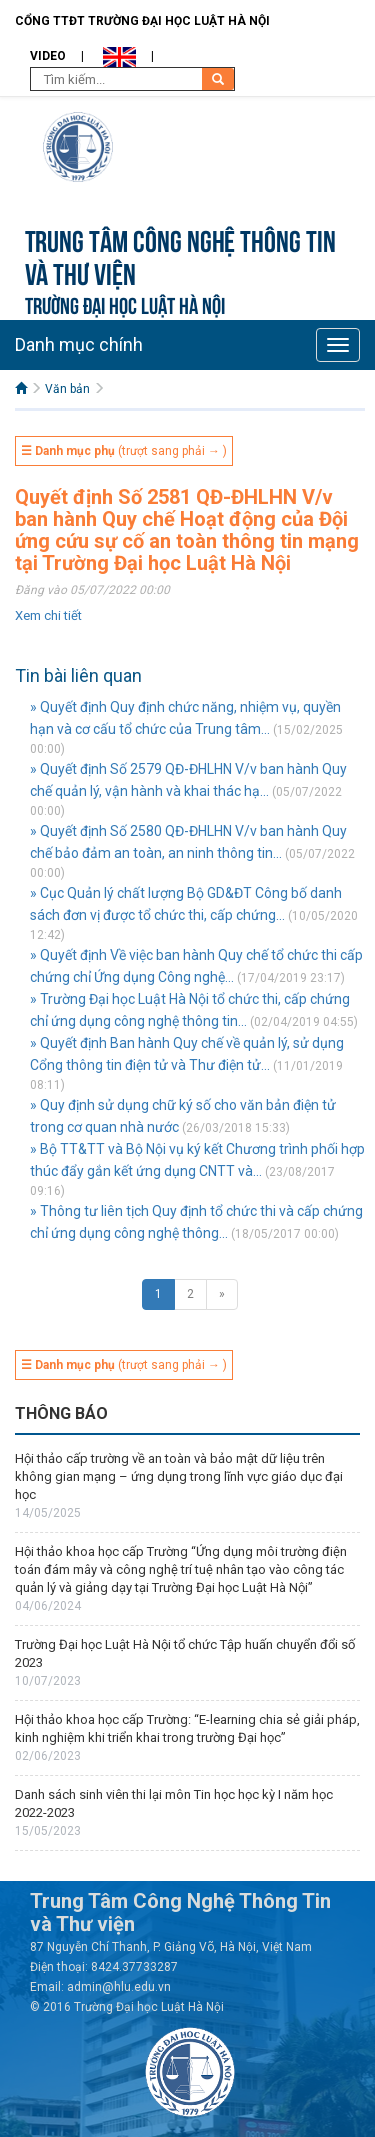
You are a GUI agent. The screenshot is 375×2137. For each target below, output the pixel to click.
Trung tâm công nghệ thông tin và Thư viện (180, 255)
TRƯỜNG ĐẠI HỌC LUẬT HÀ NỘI (125, 303)
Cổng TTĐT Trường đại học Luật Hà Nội (142, 21)
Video (48, 56)
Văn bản (67, 389)
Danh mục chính (79, 344)
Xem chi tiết (48, 615)
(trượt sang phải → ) (124, 451)
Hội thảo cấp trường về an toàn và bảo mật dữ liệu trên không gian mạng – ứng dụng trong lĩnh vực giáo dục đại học (179, 1476)
